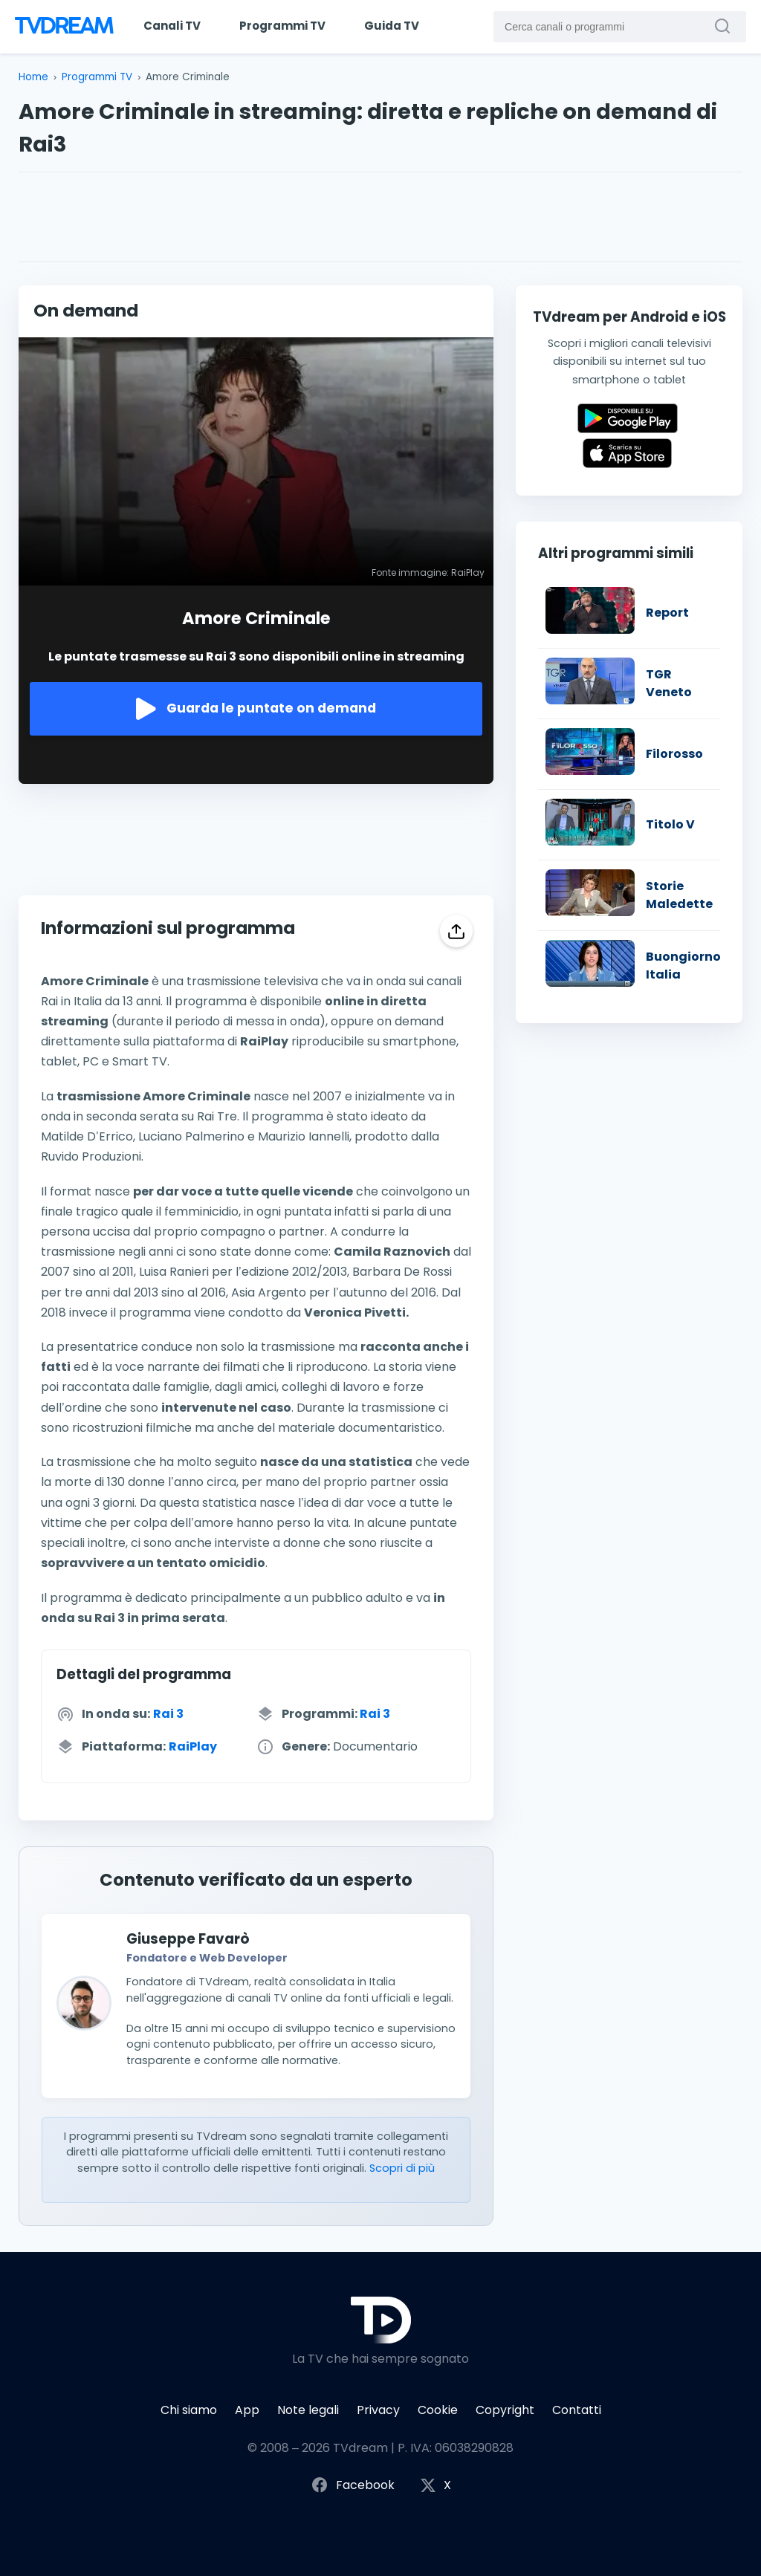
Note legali (308, 2409)
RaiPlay (193, 1746)
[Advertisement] (380, 217)
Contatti (576, 2409)
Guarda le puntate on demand (256, 709)
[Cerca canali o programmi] (726, 26)
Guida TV (391, 25)
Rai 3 (168, 1713)
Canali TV (172, 25)
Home (33, 77)
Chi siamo (189, 2409)
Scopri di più (402, 2168)
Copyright (505, 2409)
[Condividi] (456, 931)
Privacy (378, 2409)
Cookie (438, 2409)
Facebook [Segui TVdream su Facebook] (353, 2485)
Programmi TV (282, 25)
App (247, 2409)
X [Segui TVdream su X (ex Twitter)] (435, 2485)
